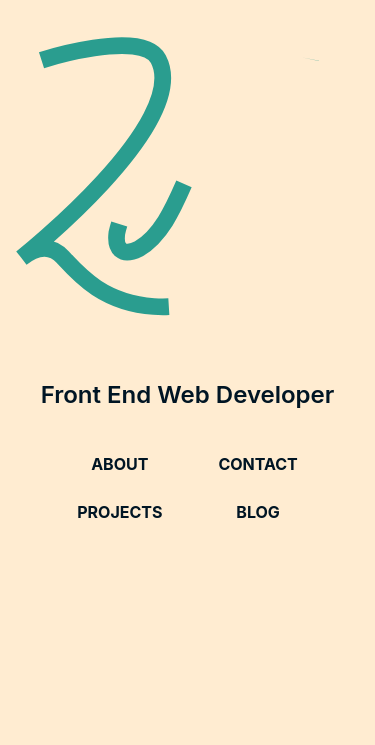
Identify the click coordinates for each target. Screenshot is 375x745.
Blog (258, 512)
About (119, 464)
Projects (119, 512)
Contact (257, 464)
